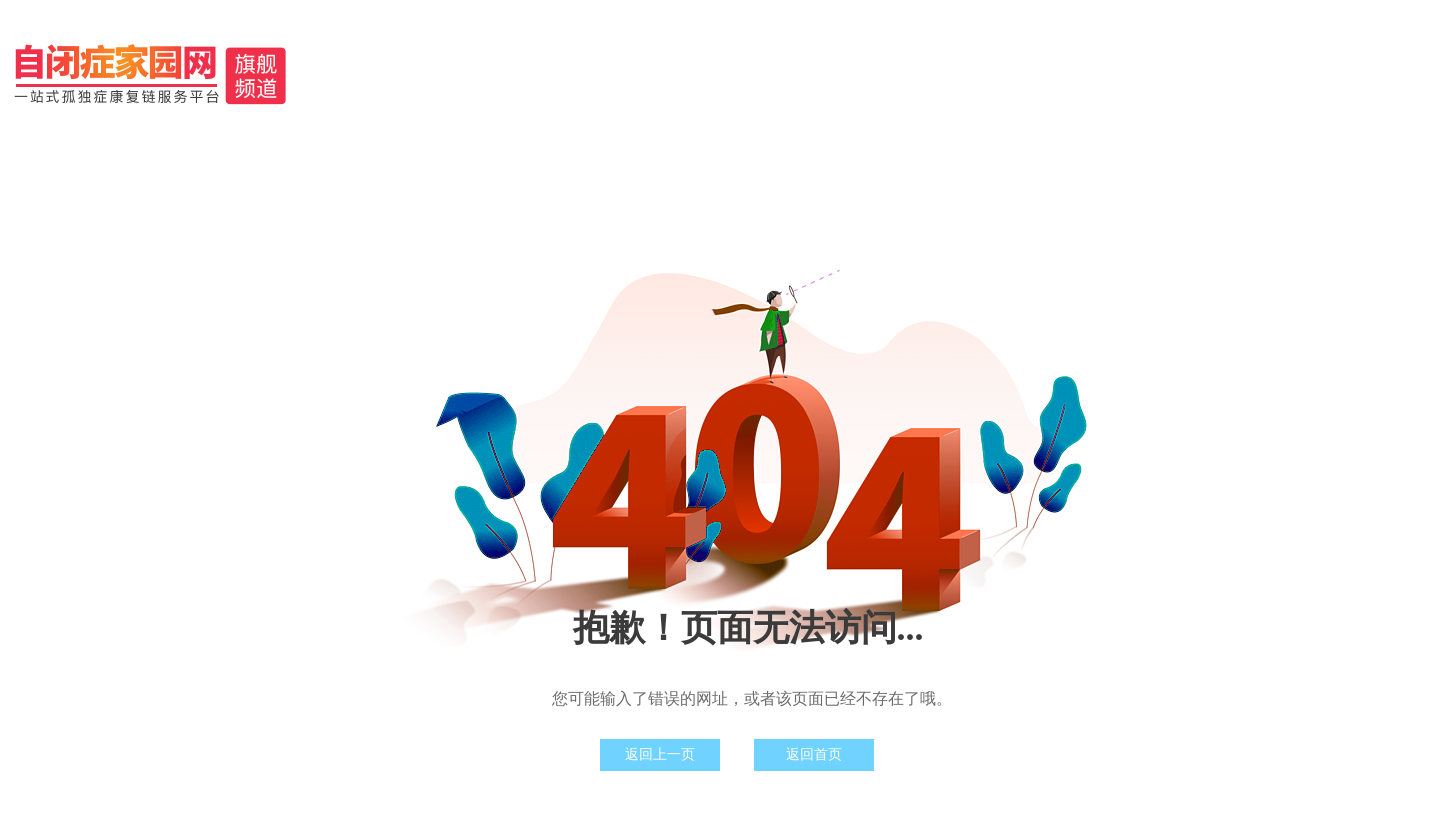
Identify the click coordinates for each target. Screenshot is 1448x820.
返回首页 (814, 754)
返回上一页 (660, 754)
